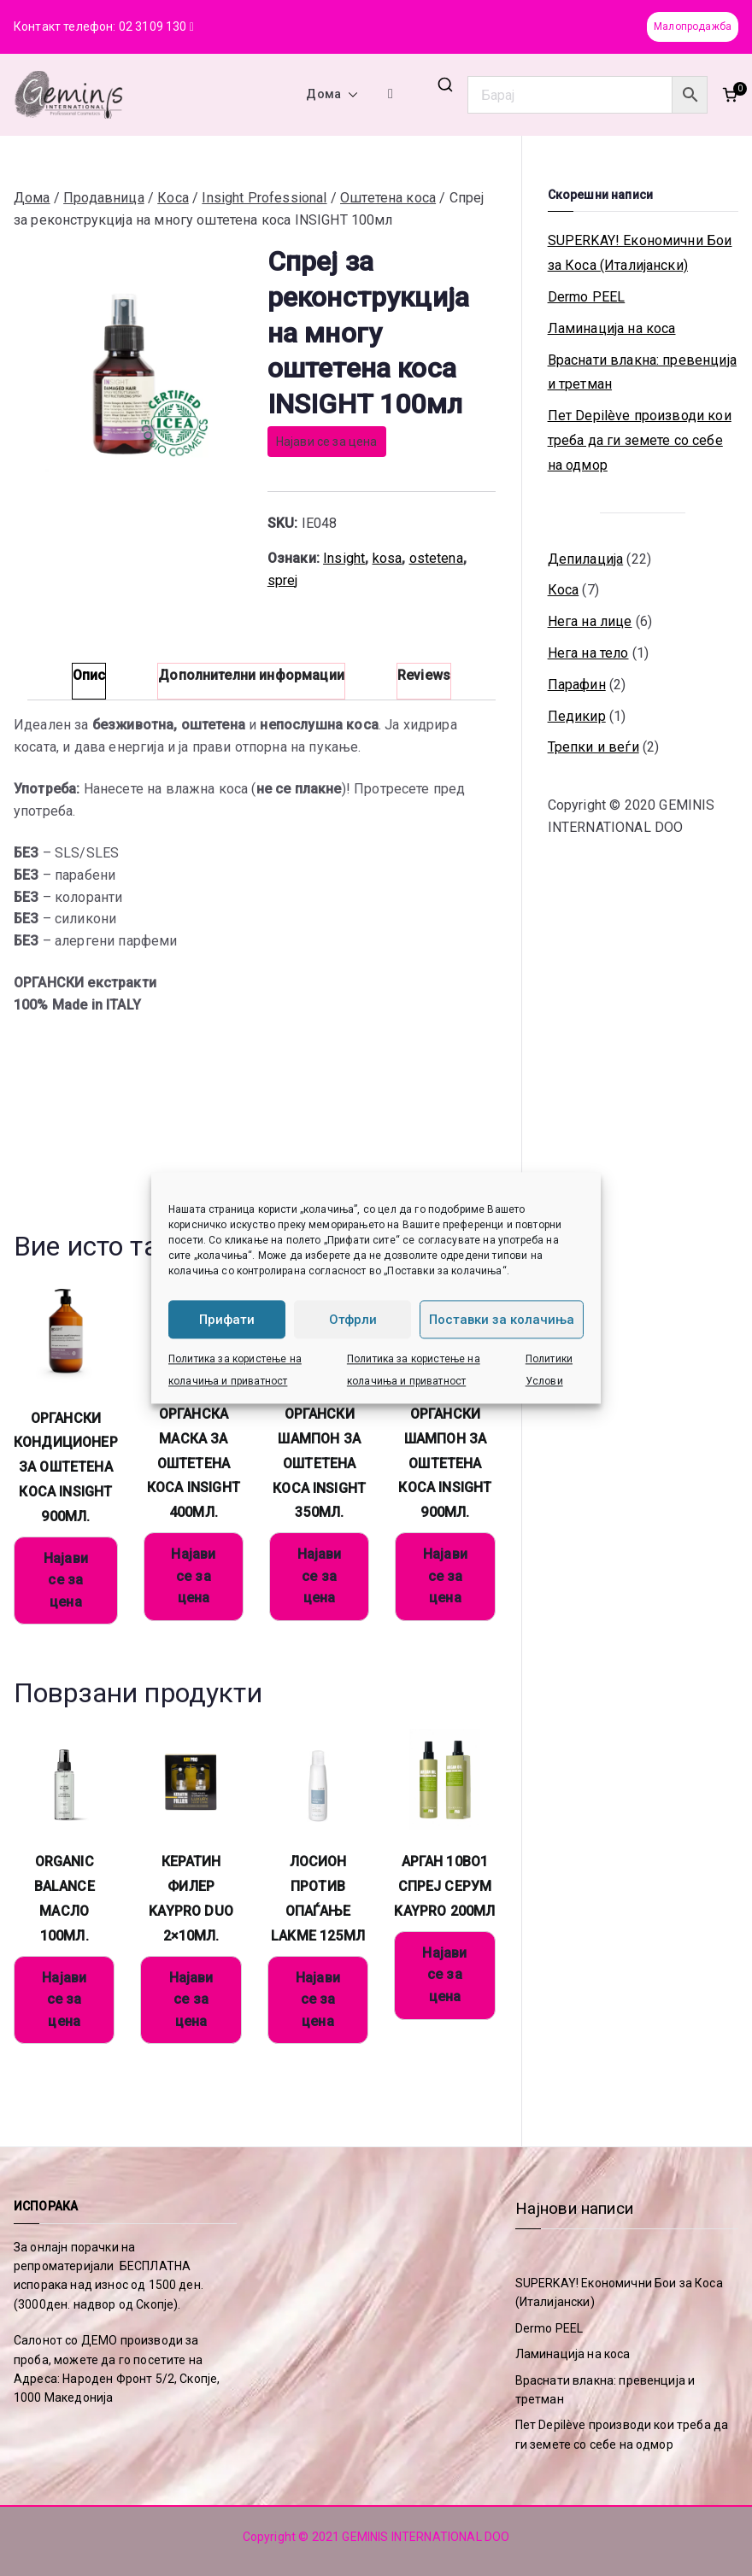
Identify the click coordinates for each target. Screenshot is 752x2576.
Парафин (577, 684)
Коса (173, 198)
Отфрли (353, 1319)
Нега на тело (588, 653)
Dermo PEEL (587, 297)
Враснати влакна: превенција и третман (642, 372)
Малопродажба (692, 26)
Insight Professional (264, 198)
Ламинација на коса (612, 328)
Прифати (227, 1319)
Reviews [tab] (423, 675)
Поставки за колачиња (501, 1319)
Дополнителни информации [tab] (251, 675)
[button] (349, 95)
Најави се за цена (327, 441)
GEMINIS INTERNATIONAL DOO (425, 2537)
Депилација (586, 559)
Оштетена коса (388, 198)
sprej (282, 580)
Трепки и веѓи (593, 747)
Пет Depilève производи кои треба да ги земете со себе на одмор (639, 440)
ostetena (436, 558)
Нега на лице (590, 621)
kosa (387, 558)
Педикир (577, 716)
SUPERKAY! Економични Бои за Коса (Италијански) (640, 252)
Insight (344, 558)
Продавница (103, 198)
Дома (332, 95)
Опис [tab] (89, 675)
